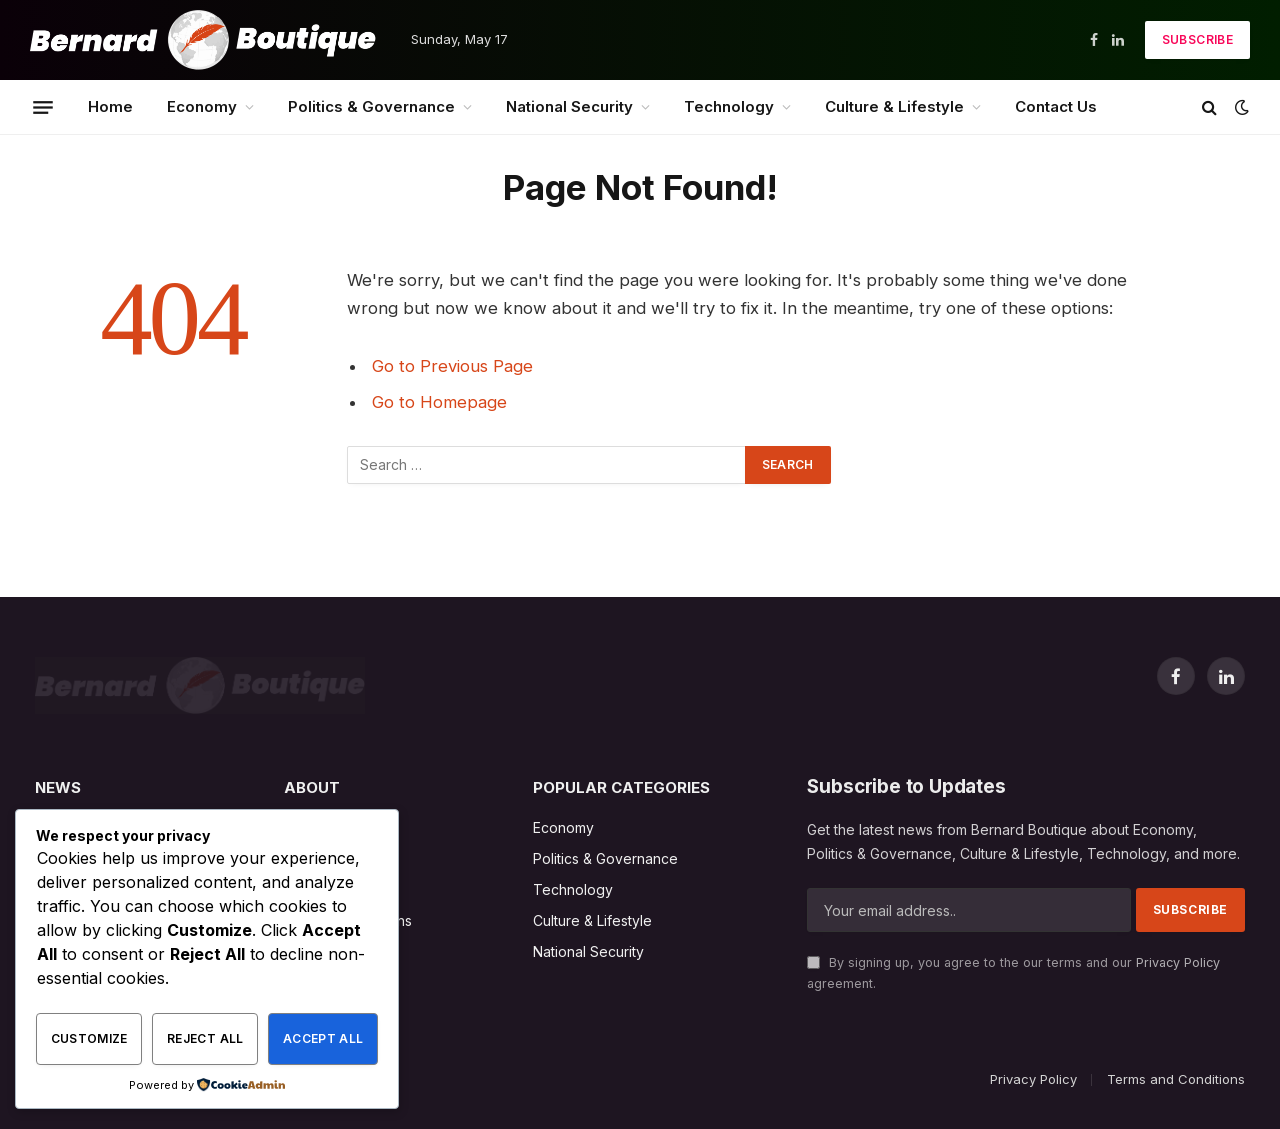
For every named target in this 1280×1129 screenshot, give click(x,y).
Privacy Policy (1178, 962)
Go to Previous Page (452, 366)
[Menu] (43, 107)
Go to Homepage (439, 402)
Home (110, 106)
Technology (729, 106)
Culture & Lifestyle (894, 106)
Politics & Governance (371, 106)
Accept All (323, 1038)
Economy (202, 106)
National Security (569, 106)
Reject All (205, 1038)
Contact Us (1056, 106)
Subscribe (1197, 39)
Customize (89, 1038)
